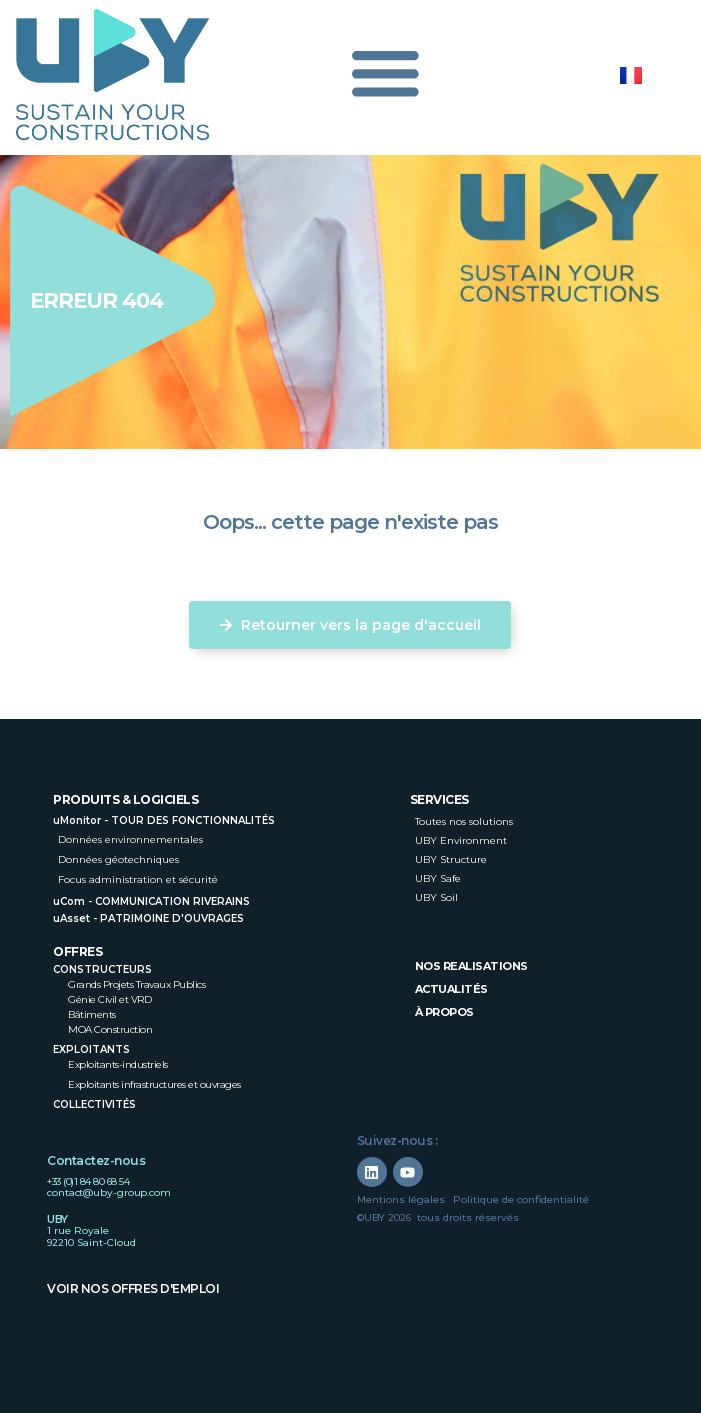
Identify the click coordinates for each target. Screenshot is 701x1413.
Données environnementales (130, 839)
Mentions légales (401, 1199)
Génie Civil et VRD (109, 999)
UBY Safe (438, 878)
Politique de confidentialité (521, 1199)
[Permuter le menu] (385, 77)
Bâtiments (92, 1014)
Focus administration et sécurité (138, 879)
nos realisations (471, 966)
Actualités (451, 989)
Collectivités (94, 1104)
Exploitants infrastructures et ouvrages (154, 1084)
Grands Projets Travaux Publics (136, 984)
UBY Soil (436, 897)
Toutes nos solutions (464, 821)
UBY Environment (461, 840)
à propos (444, 1012)
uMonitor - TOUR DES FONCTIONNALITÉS (164, 820)
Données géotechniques (118, 859)
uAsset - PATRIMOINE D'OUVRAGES (148, 918)
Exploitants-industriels (118, 1064)
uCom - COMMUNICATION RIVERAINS (151, 901)
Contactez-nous (96, 1160)
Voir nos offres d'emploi (133, 1288)
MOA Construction (110, 1029)
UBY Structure (451, 859)
